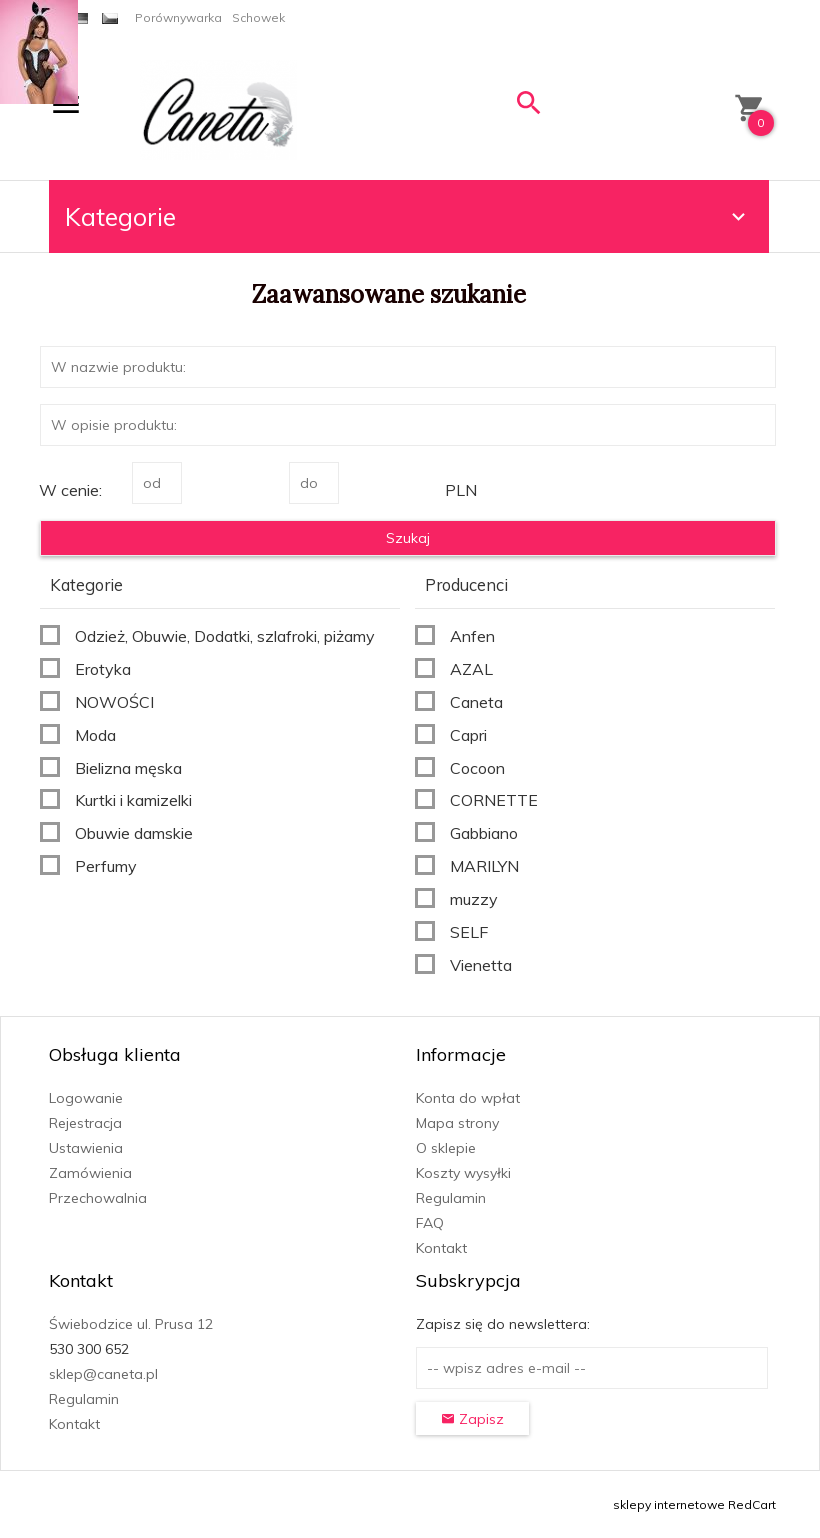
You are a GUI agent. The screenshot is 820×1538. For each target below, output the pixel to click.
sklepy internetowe (669, 1504)
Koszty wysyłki (463, 1173)
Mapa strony (457, 1123)
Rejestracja (85, 1123)
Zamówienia (90, 1173)
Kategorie (408, 216)
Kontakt (441, 1248)
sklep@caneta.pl (103, 1374)
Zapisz (472, 1419)
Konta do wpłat (468, 1098)
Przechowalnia (98, 1198)
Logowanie (86, 1098)
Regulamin (451, 1198)
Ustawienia (86, 1148)
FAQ (430, 1223)
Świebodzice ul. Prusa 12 (131, 1324)
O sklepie (446, 1148)
